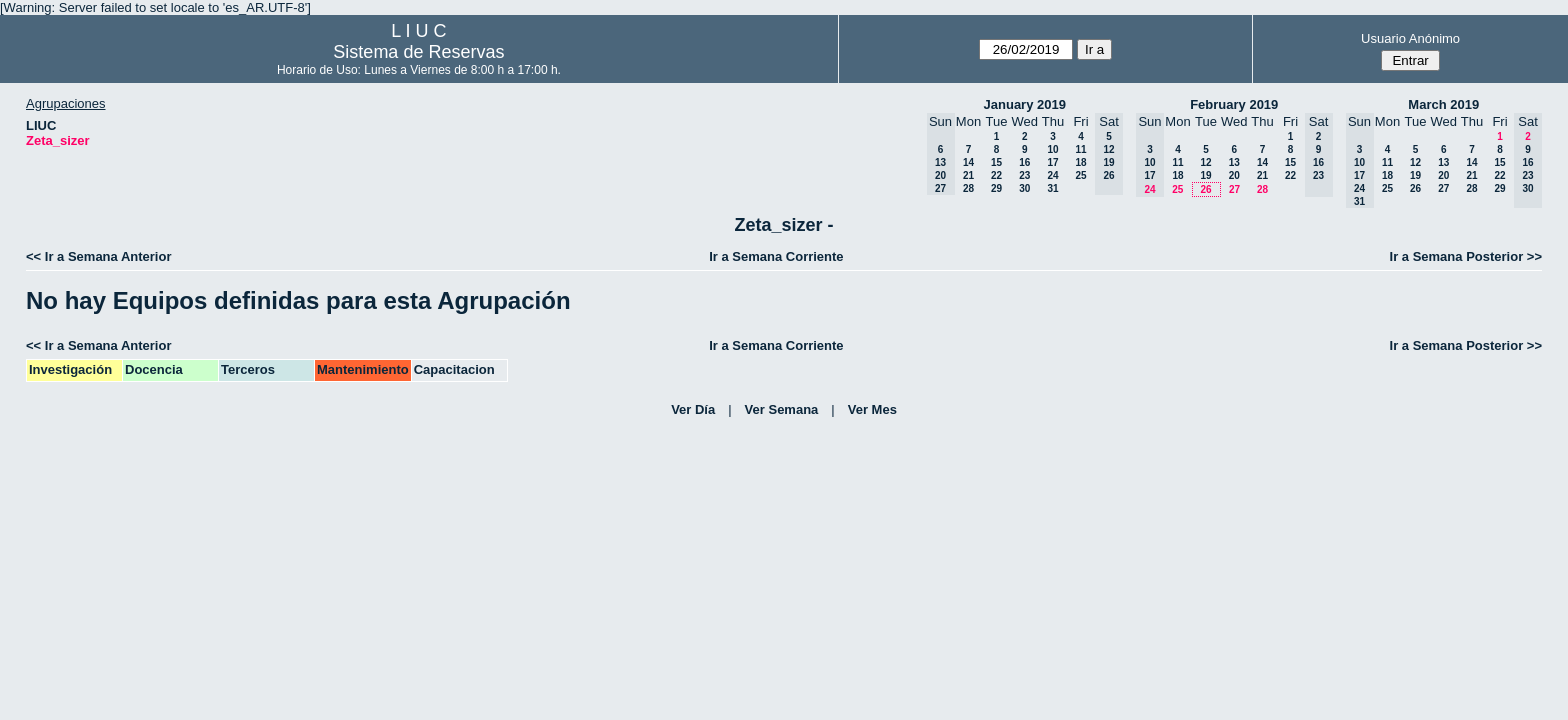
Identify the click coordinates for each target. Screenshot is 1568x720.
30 (1024, 188)
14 (968, 162)
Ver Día (693, 409)
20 (1234, 175)
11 (1080, 149)
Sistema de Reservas (418, 52)
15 (996, 162)
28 (968, 188)
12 (1205, 162)
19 (1205, 175)
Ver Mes (872, 409)
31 (1052, 188)
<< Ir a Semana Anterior (98, 256)
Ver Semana (782, 409)
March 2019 (1443, 104)
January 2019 (1025, 104)
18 (1080, 162)
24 (1052, 175)
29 (996, 188)
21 (968, 175)
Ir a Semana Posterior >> (1466, 256)
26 (1205, 189)
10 (1052, 149)
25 (1080, 175)
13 (1234, 162)
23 (1024, 175)
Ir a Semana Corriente (776, 256)
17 (1052, 162)
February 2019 (1234, 104)
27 (1234, 189)
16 (1024, 162)
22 (996, 175)
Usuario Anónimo (1410, 38)
